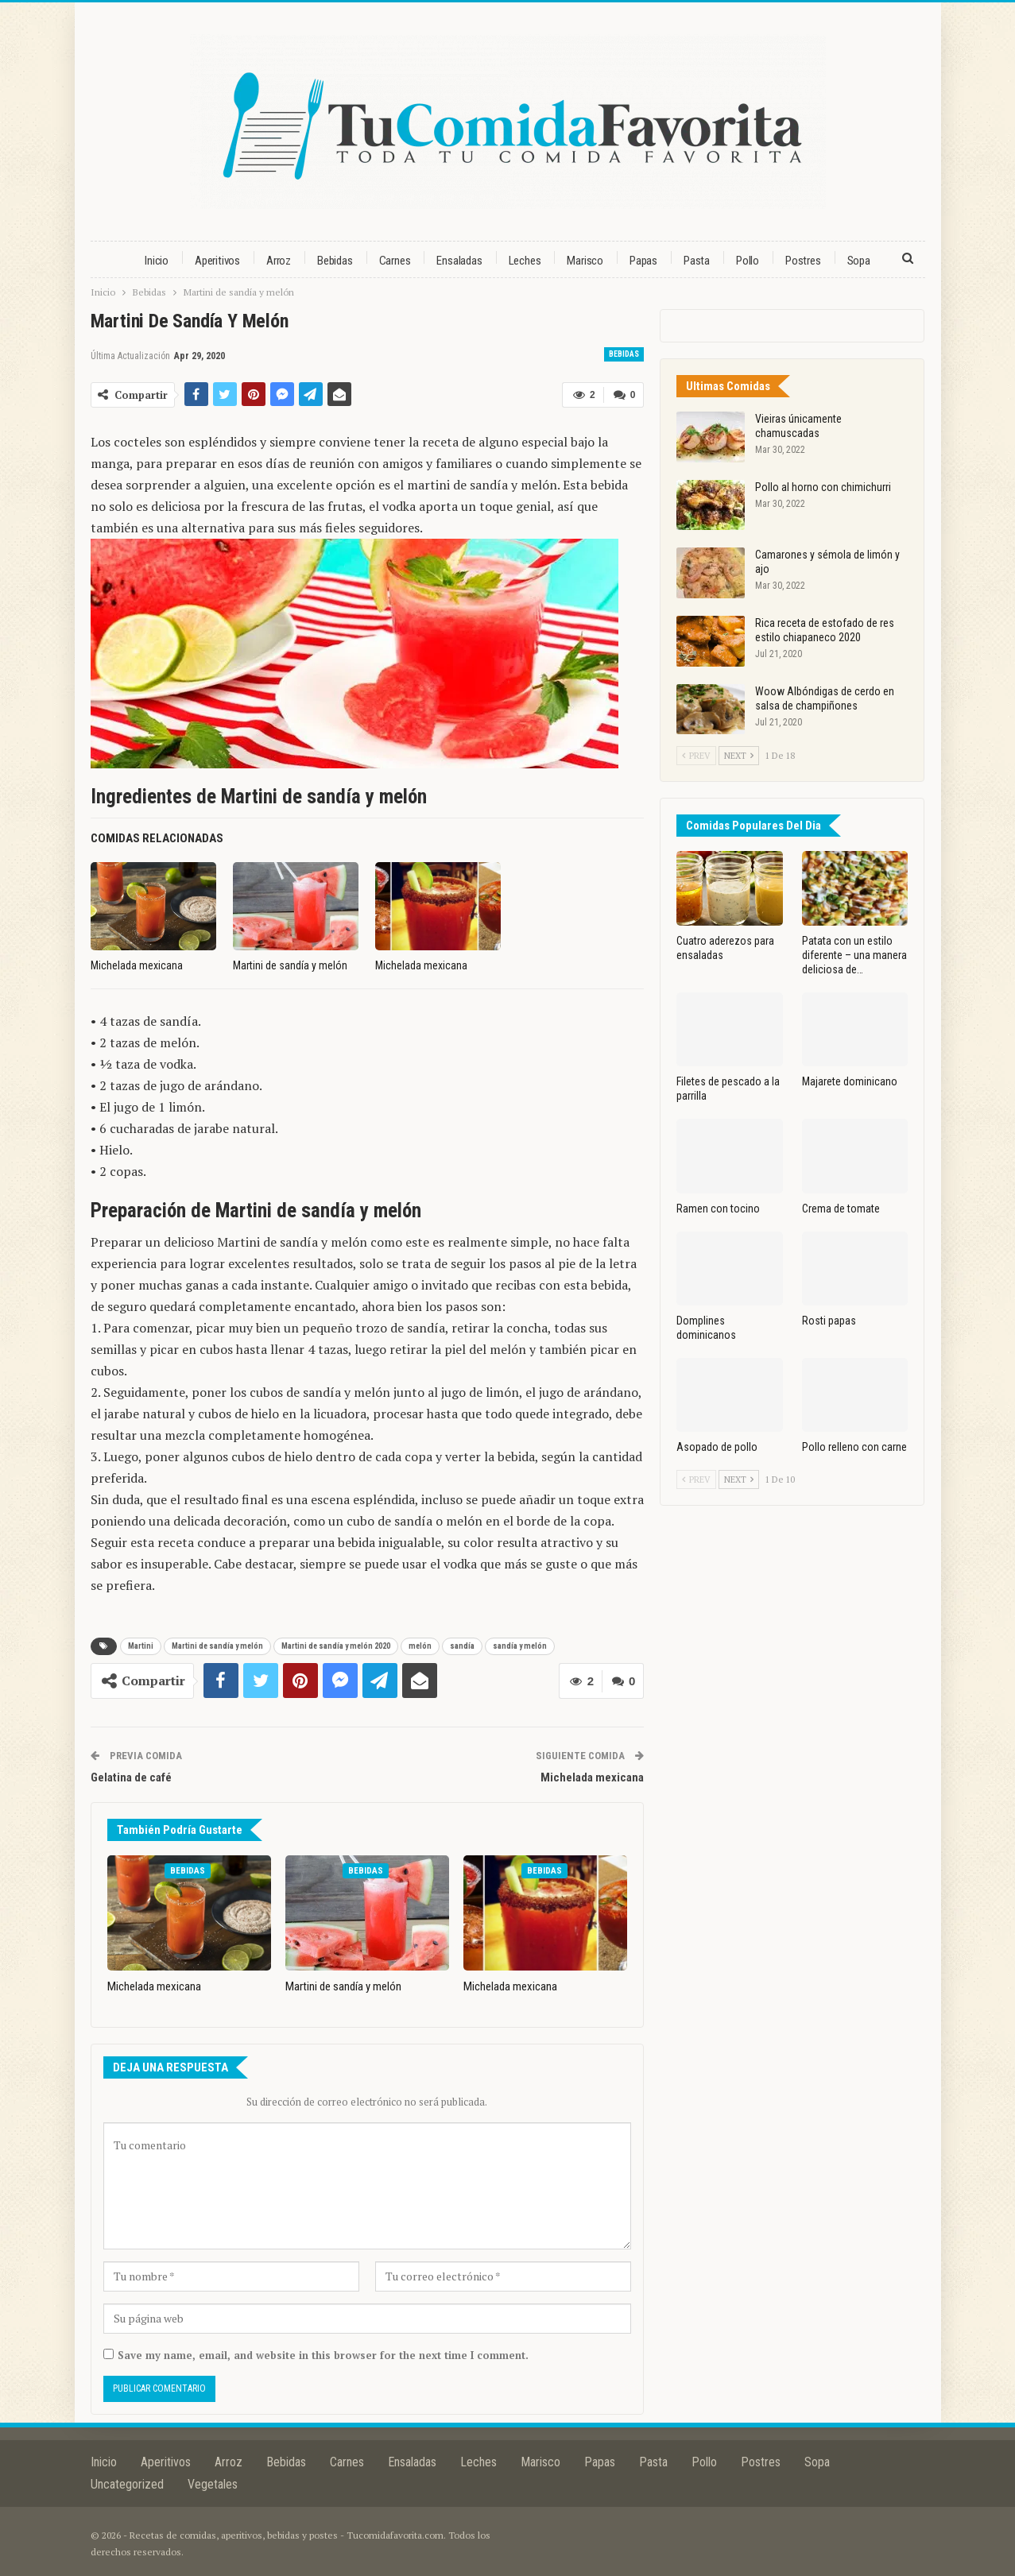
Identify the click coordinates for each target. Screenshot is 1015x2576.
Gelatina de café (131, 1777)
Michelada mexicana (592, 1777)
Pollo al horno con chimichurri (823, 487)
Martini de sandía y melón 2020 (335, 1646)
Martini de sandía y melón (217, 1646)
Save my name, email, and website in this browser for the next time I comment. (323, 2354)
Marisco (585, 260)
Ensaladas (459, 260)
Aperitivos (217, 260)
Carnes (395, 260)
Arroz (278, 260)
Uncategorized (127, 2482)
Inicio (157, 260)
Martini (140, 1646)
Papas (643, 260)
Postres (803, 260)
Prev (696, 755)
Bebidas (335, 260)
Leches (525, 260)
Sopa (858, 260)
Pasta (697, 260)
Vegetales (213, 2482)
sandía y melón (520, 1646)
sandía (462, 1646)
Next (739, 755)
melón (420, 1646)
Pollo (747, 260)
